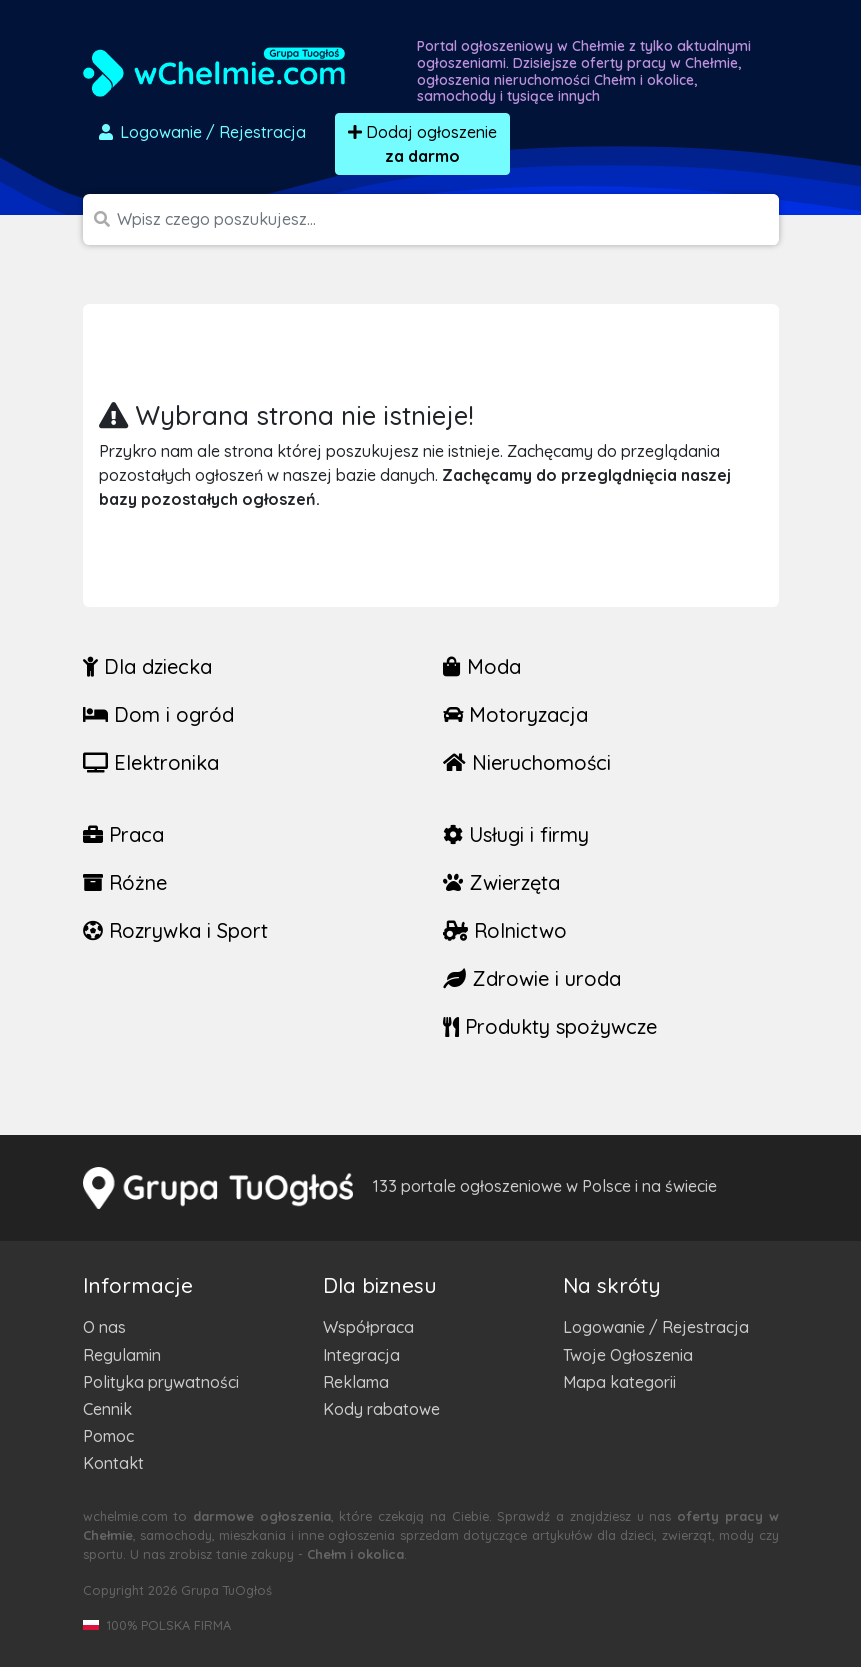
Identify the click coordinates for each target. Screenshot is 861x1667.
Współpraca (368, 1327)
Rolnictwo (505, 930)
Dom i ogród (158, 714)
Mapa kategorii (619, 1382)
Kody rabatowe (381, 1409)
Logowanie (201, 132)
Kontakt (113, 1463)
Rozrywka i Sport (175, 930)
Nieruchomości (527, 762)
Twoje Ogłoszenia (628, 1355)
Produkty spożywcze (550, 1026)
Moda (482, 666)
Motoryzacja (515, 714)
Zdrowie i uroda (532, 978)
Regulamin (122, 1355)
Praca (123, 834)
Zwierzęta (501, 882)
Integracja (361, 1355)
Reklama (356, 1382)
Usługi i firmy (516, 834)
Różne (125, 882)
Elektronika (151, 762)
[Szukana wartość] (448, 219)
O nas (104, 1327)
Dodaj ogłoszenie (422, 144)
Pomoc (108, 1436)
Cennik (107, 1409)
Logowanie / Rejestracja (656, 1327)
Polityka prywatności (161, 1382)
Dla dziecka (147, 666)
